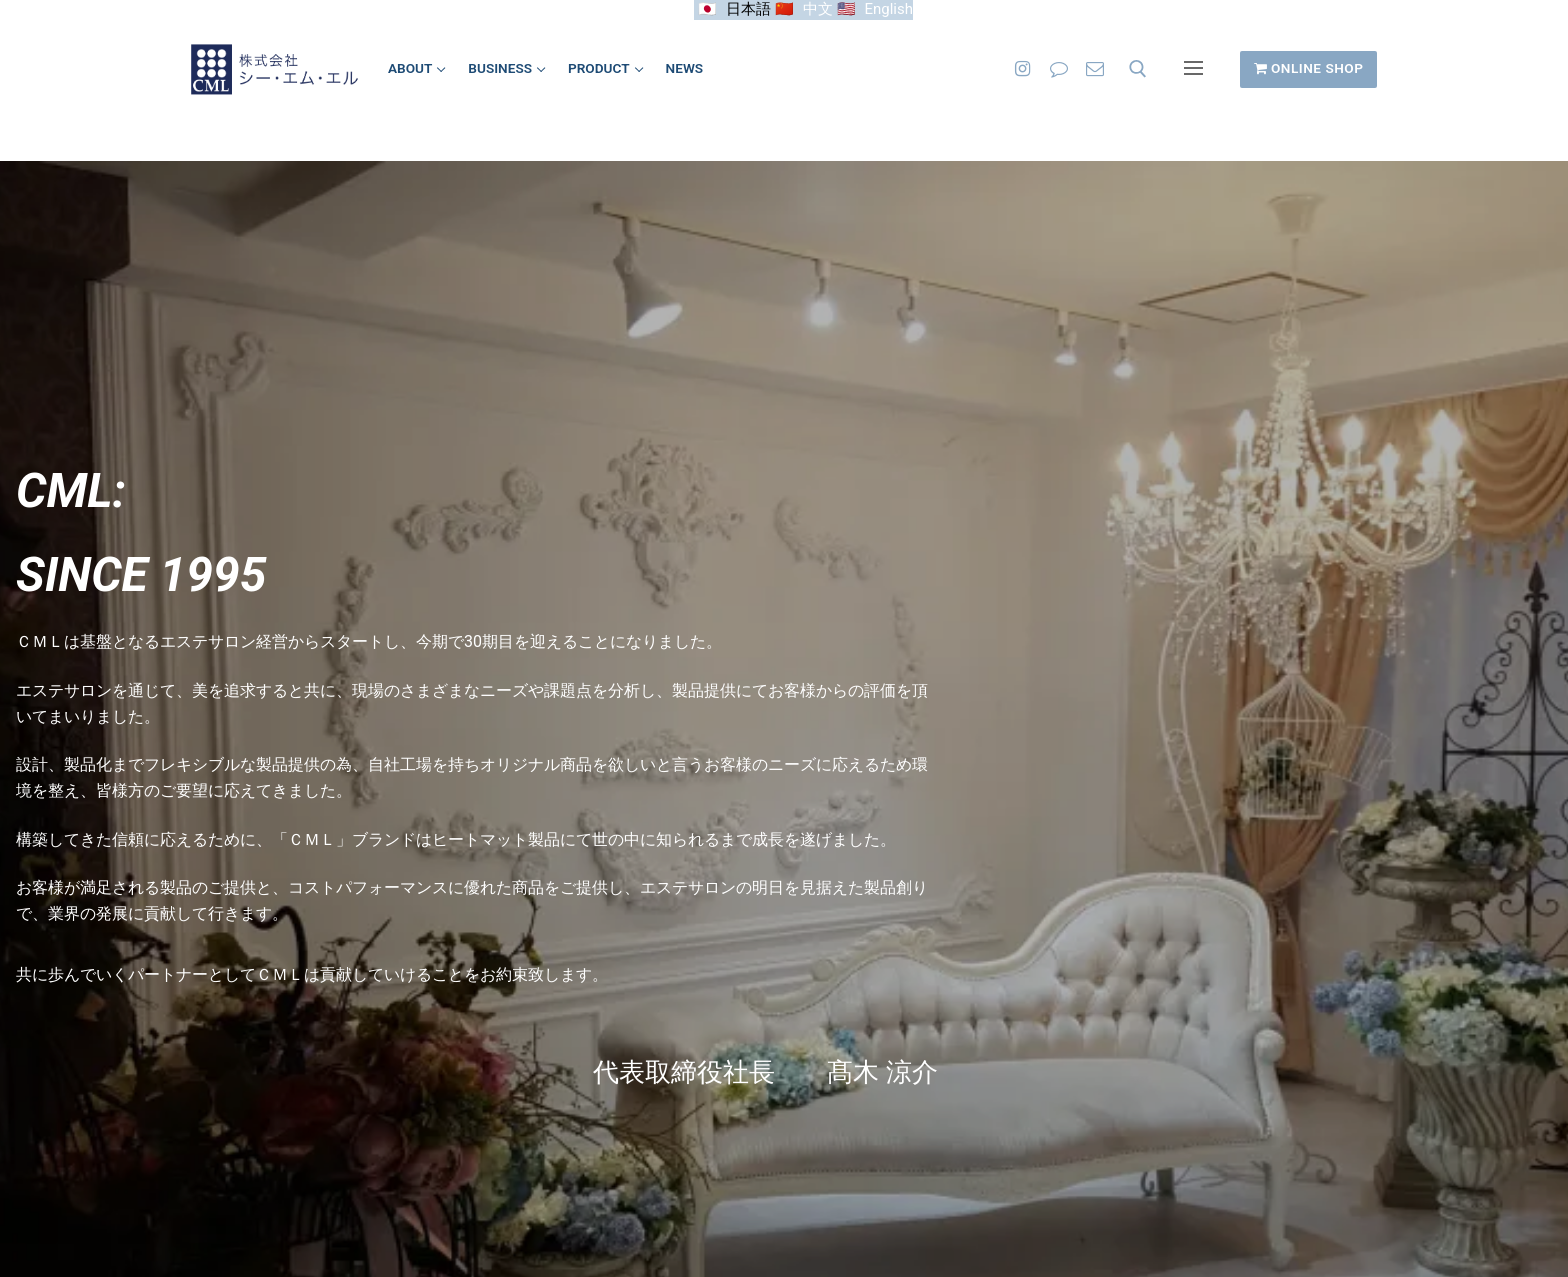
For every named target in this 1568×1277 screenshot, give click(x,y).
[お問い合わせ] (1095, 69)
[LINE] (1059, 69)
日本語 (748, 9)
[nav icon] (1193, 69)
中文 (818, 9)
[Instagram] (1022, 69)
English (888, 9)
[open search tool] (1138, 69)
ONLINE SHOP (1309, 68)
